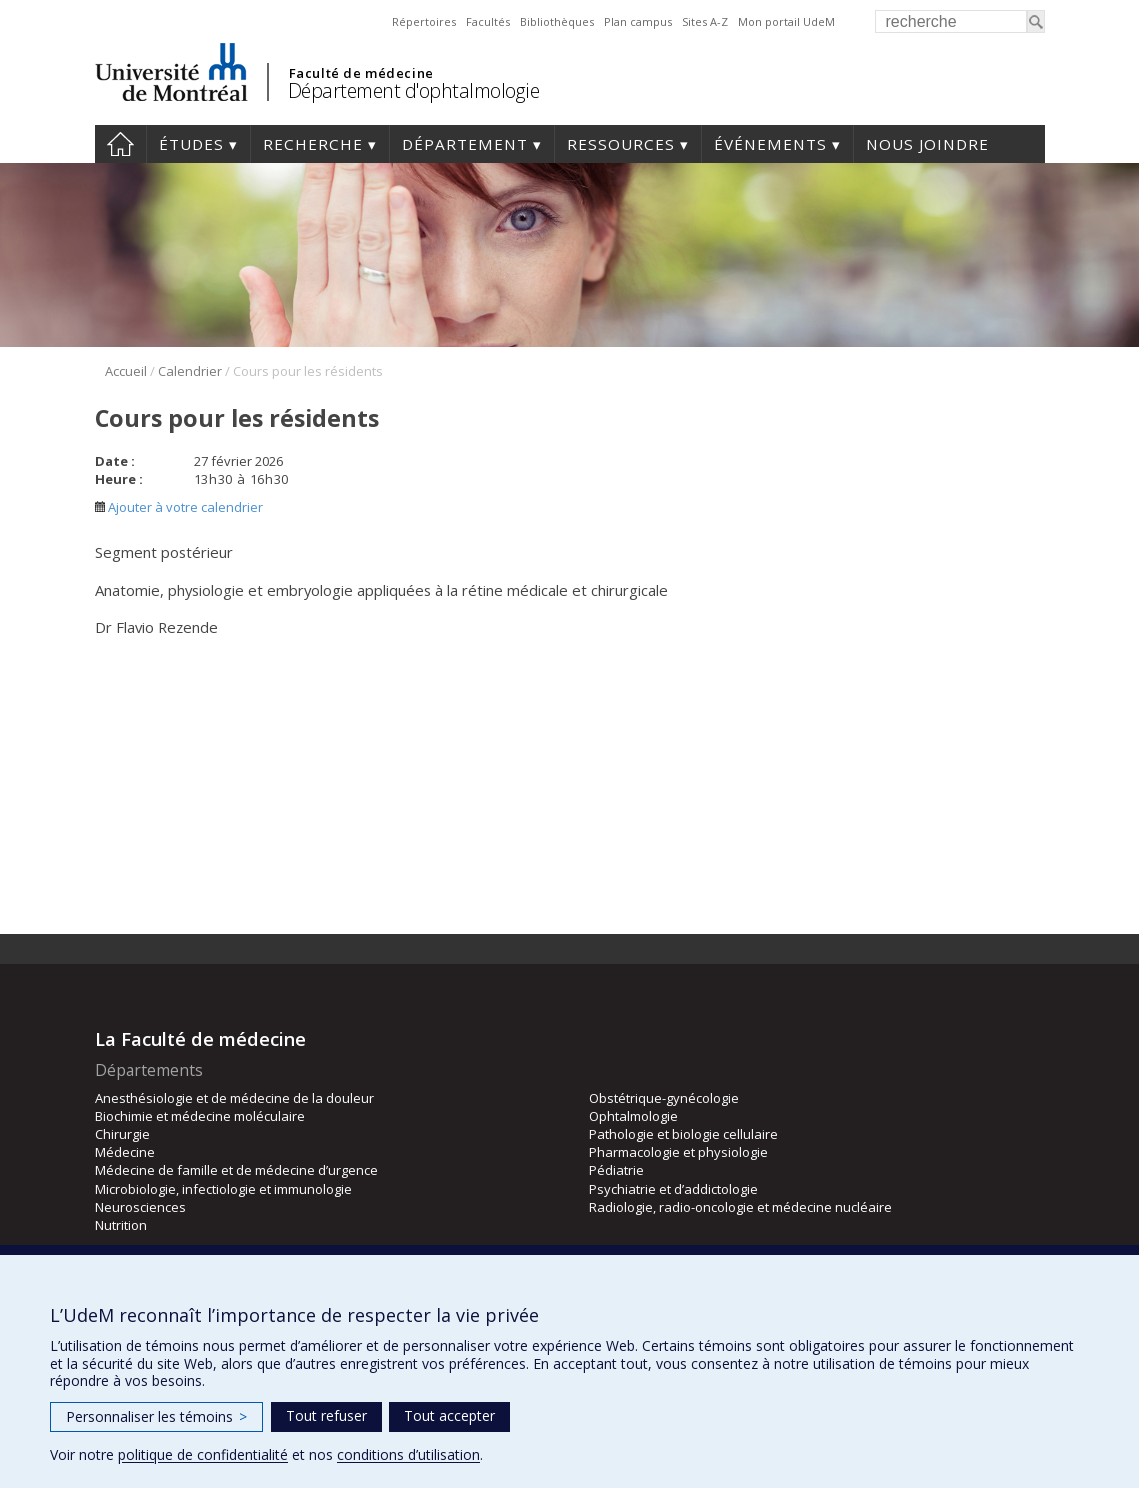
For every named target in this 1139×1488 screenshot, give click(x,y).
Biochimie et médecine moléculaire (200, 1116)
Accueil (120, 144)
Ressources (621, 144)
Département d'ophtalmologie (414, 90)
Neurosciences (140, 1207)
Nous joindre (927, 144)
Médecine (125, 1152)
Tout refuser (326, 1415)
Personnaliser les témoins (156, 1416)
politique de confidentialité (203, 1454)
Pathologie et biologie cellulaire (683, 1134)
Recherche (313, 144)
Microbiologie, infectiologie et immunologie (223, 1189)
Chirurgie (122, 1134)
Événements (770, 144)
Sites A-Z (705, 21)
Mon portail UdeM (786, 21)
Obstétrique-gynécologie (664, 1098)
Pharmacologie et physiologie (678, 1152)
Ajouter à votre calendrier (179, 507)
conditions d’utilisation (408, 1454)
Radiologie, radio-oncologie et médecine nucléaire (740, 1207)
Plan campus (638, 21)
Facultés (488, 21)
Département (465, 144)
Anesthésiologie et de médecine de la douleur (234, 1098)
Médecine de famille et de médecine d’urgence (236, 1170)
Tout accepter (449, 1415)
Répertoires (424, 21)
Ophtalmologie (633, 1116)
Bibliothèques (557, 21)
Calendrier (190, 371)
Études (191, 144)
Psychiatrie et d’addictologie (673, 1189)
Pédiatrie (616, 1170)
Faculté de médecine (361, 73)
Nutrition (121, 1225)
